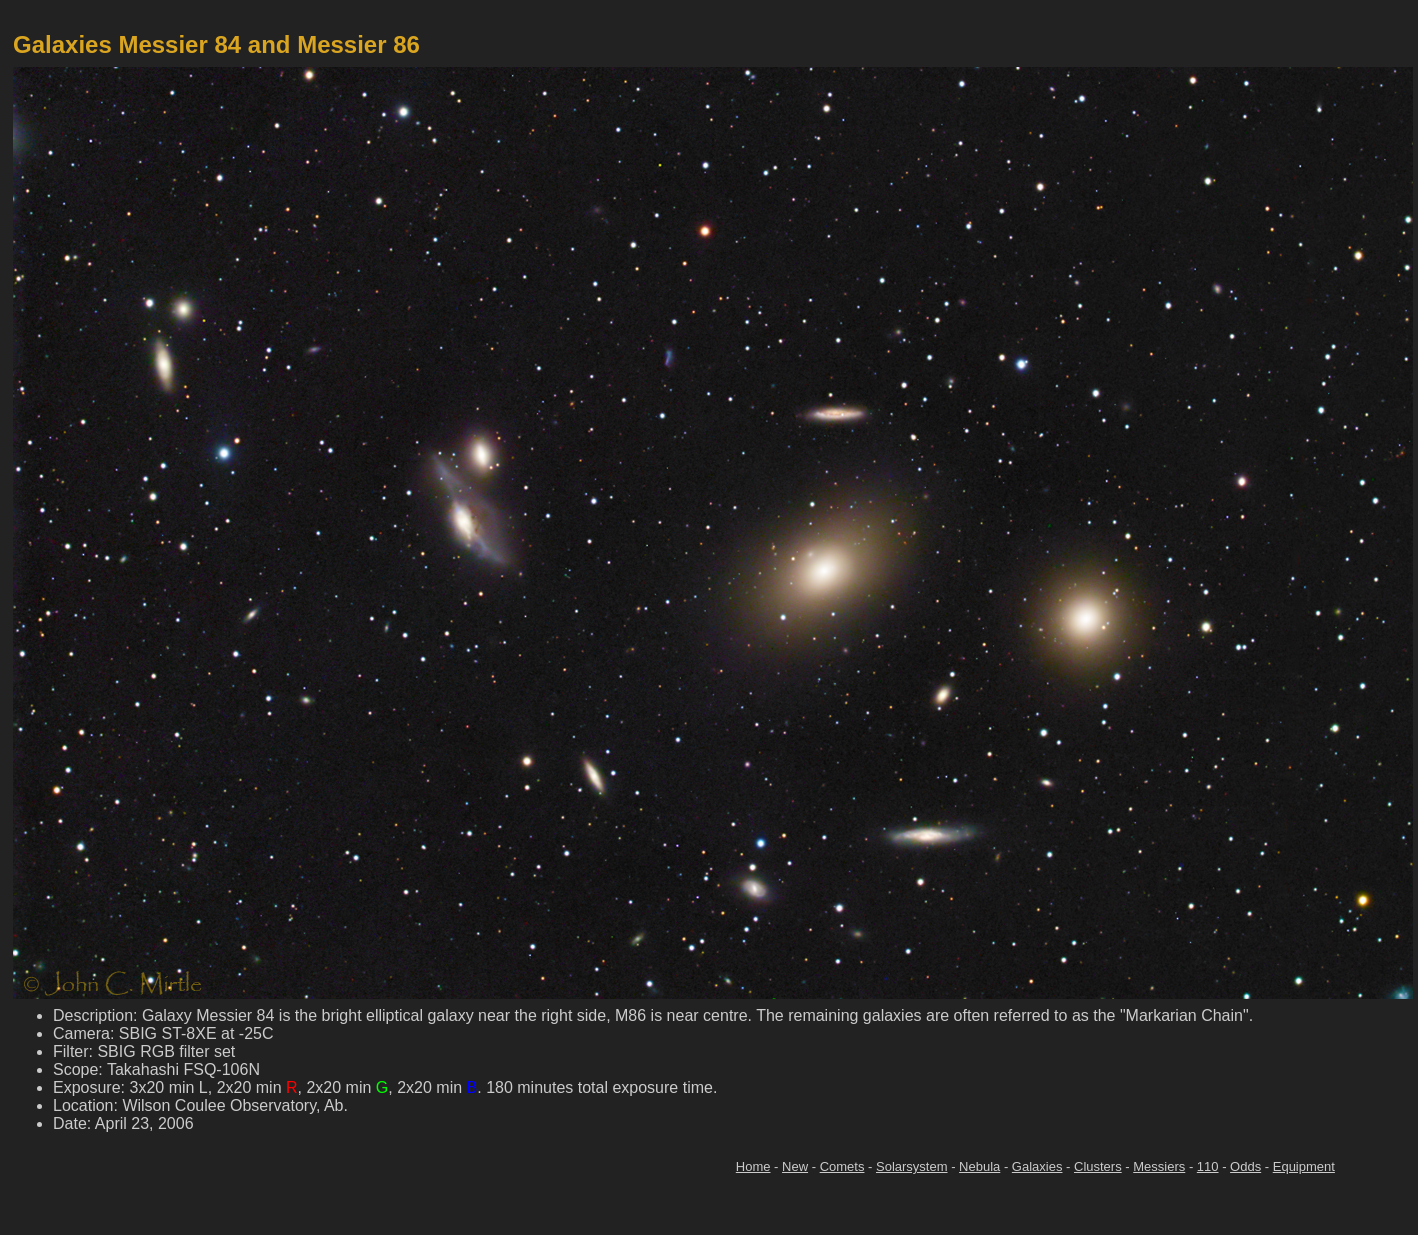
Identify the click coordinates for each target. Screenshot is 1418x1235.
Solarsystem (912, 1166)
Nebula (979, 1166)
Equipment (1304, 1166)
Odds (1245, 1166)
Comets (842, 1166)
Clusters (1098, 1166)
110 (1208, 1166)
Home (753, 1166)
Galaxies (1037, 1166)
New (795, 1166)
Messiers (1159, 1166)
